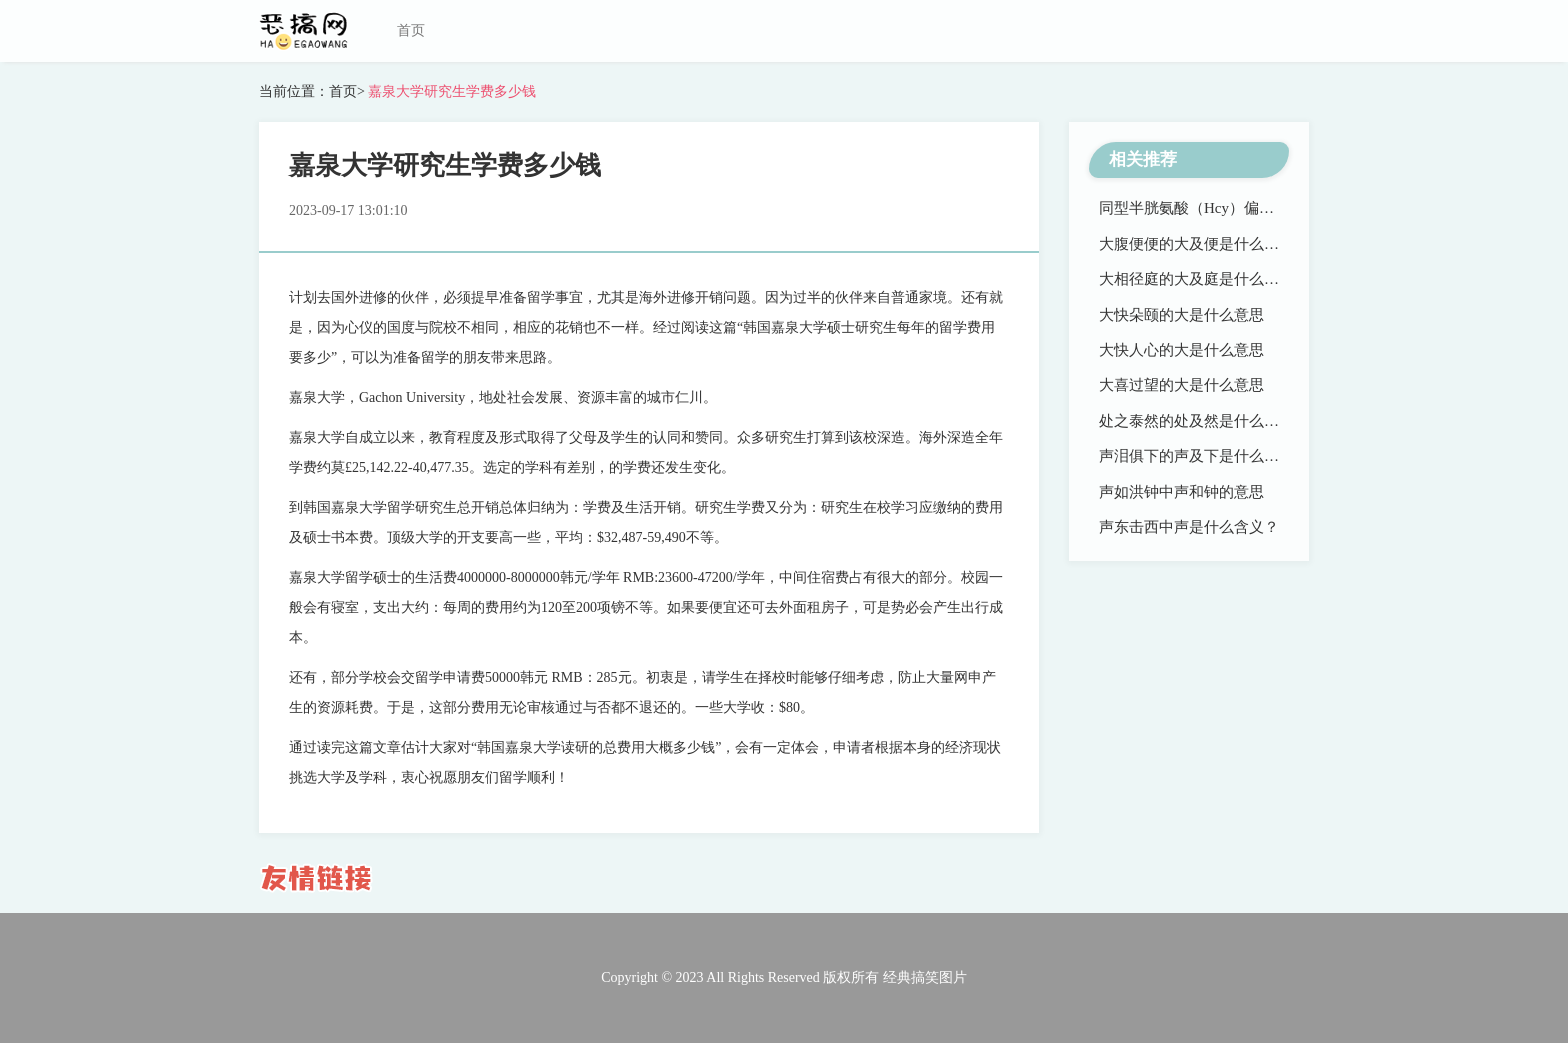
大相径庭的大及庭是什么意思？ (1204, 279)
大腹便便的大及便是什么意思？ (1204, 244)
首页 (411, 30)
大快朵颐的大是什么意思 (1181, 315)
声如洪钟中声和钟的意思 (1181, 492)
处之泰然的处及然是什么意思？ (1204, 421)
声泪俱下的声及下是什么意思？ (1204, 456)
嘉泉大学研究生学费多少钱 (451, 91)
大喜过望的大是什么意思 (1181, 385)
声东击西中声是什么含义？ (1189, 527)
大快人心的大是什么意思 (1181, 350)
